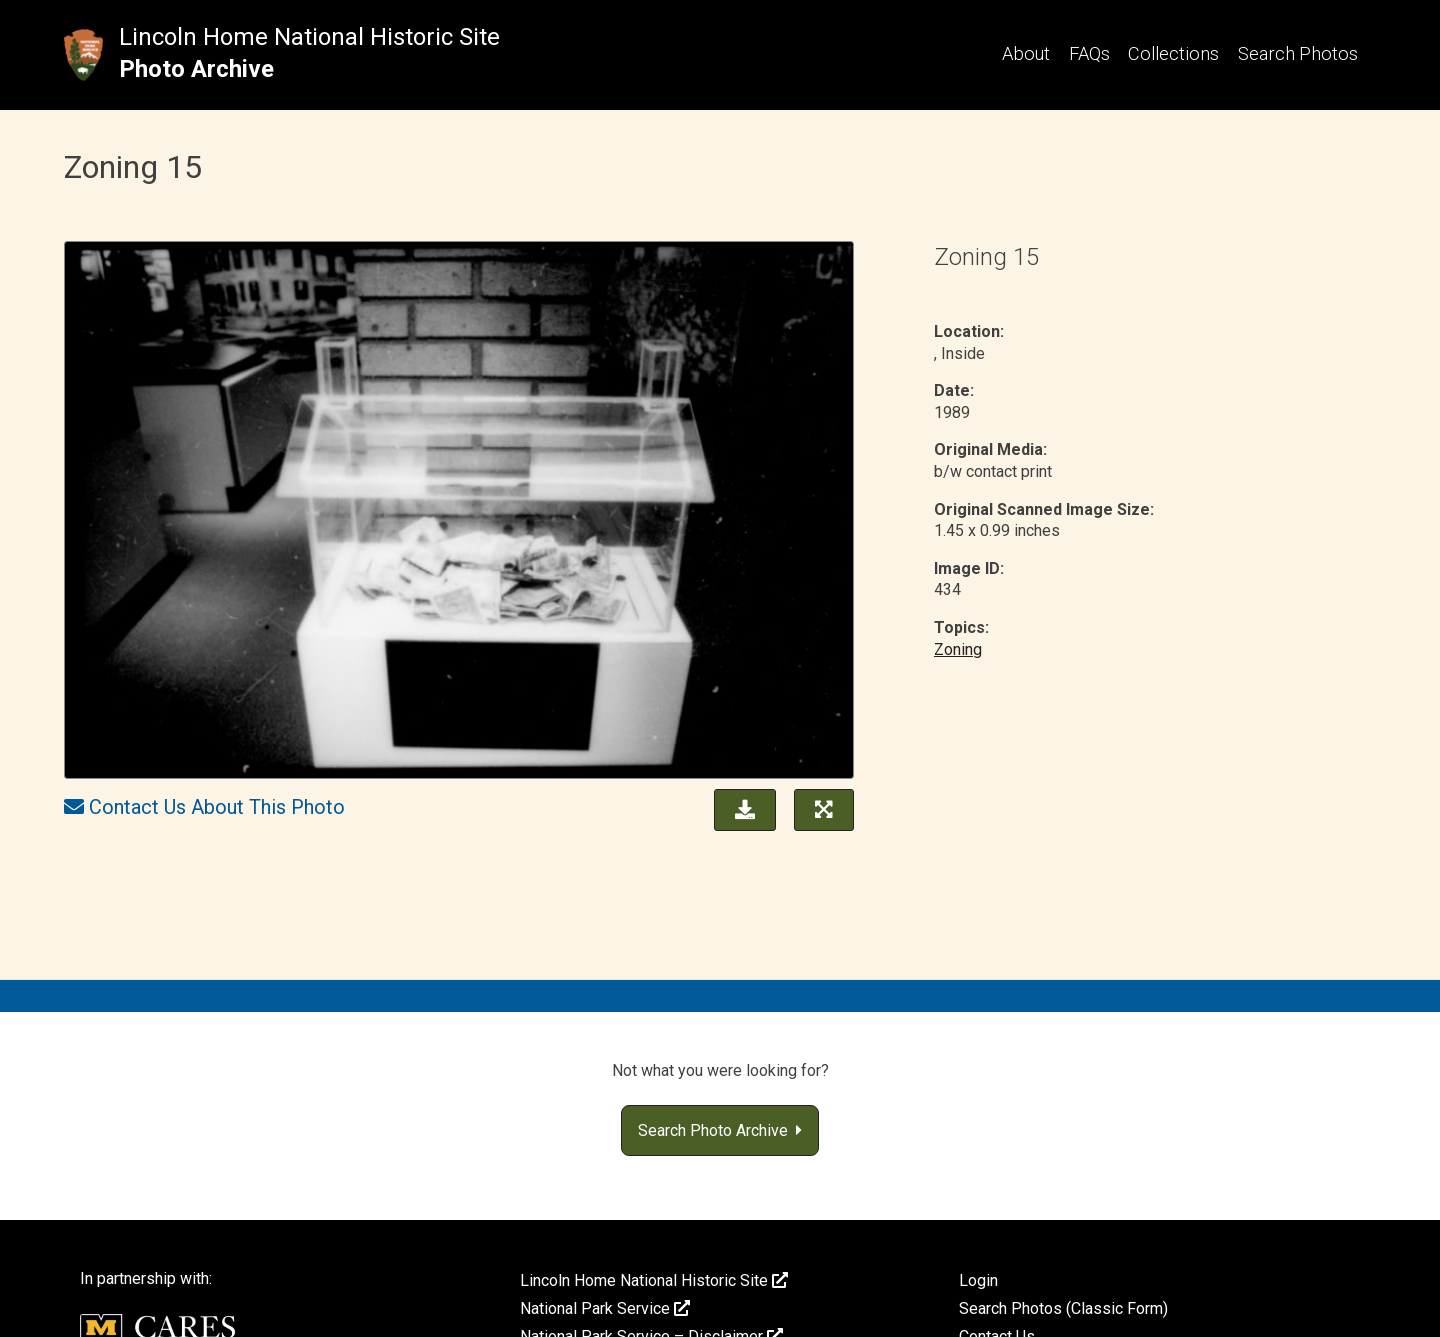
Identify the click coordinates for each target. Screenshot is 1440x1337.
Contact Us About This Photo (217, 807)
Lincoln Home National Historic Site (309, 37)
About (1026, 53)
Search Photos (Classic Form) (1063, 1308)
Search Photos (1298, 53)
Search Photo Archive (720, 1130)
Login (978, 1280)
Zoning (958, 649)
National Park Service (605, 1308)
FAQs (1089, 53)
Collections (1173, 53)
